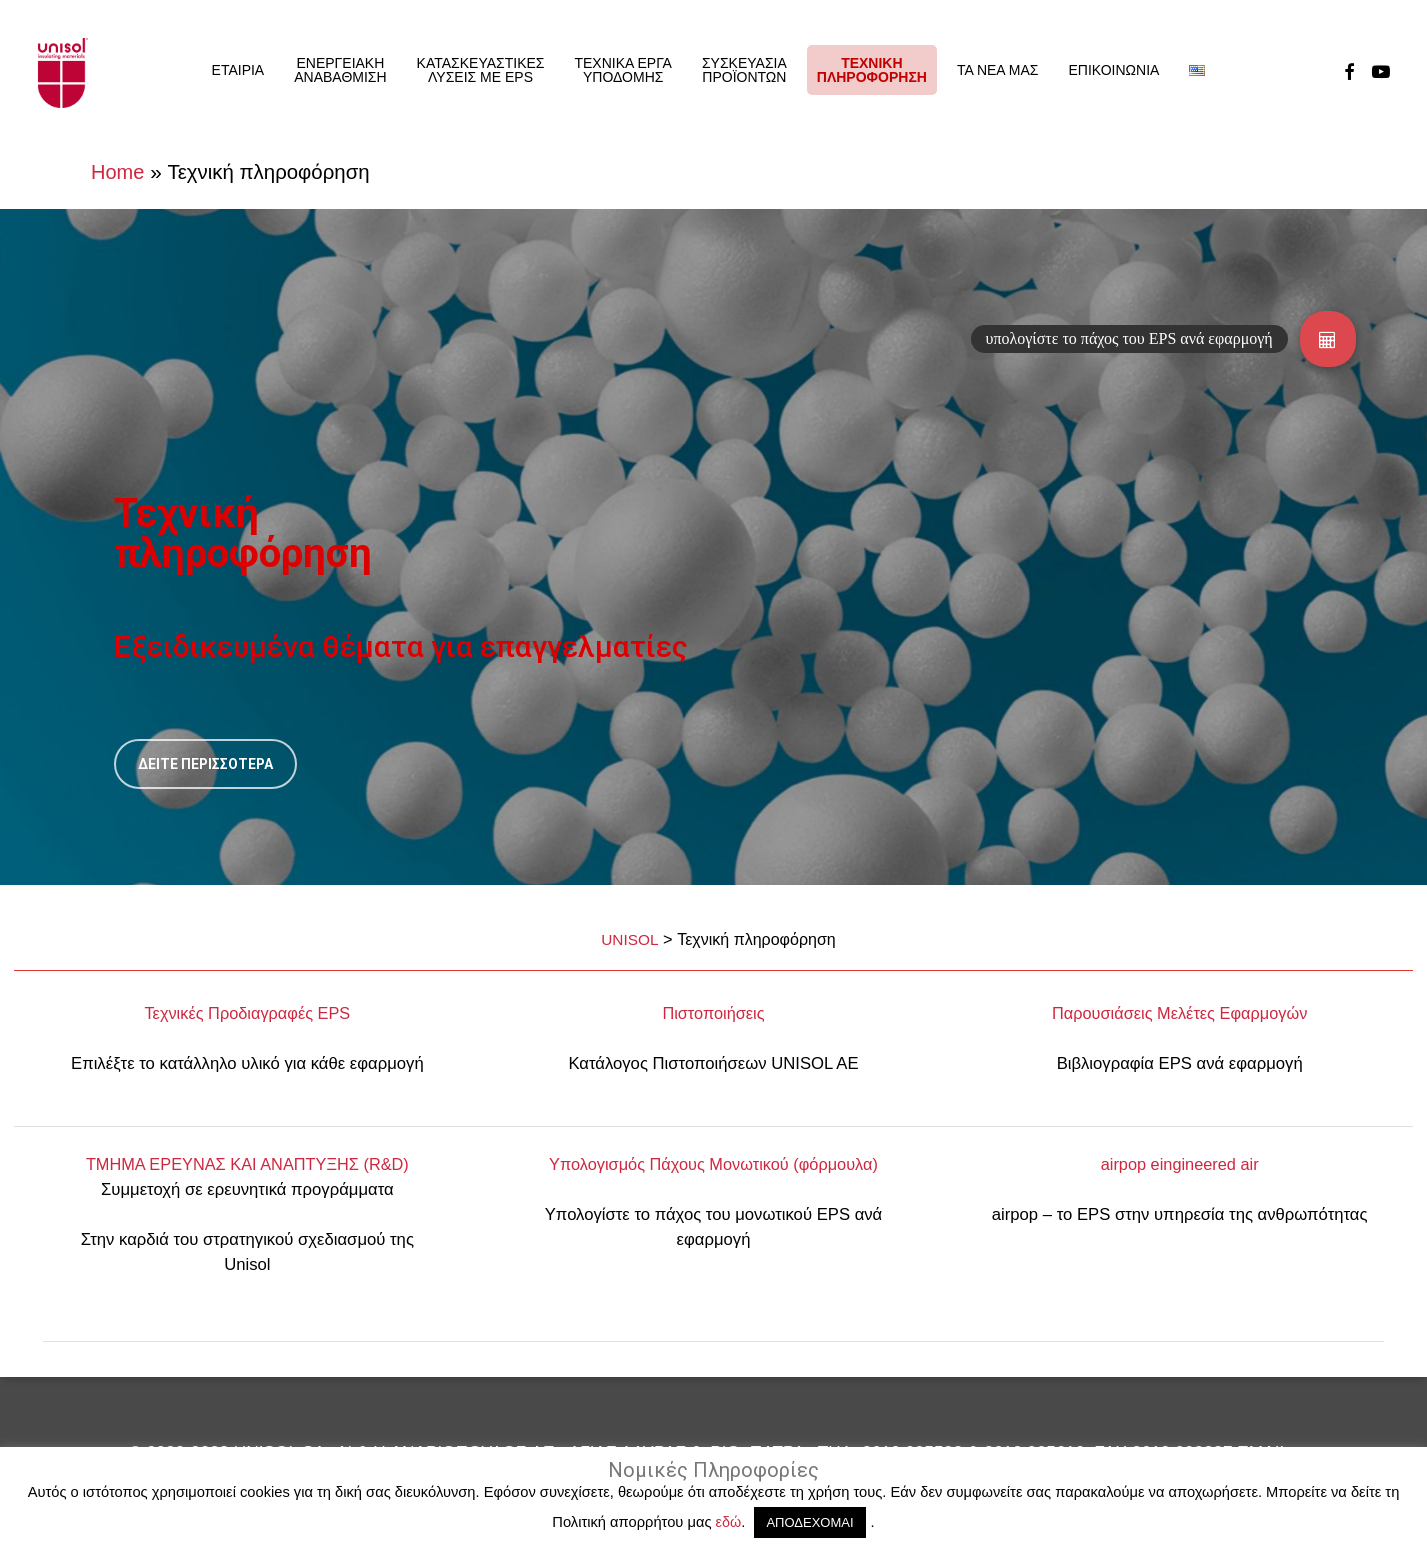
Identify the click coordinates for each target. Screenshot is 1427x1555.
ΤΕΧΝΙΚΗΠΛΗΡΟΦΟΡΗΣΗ (872, 70)
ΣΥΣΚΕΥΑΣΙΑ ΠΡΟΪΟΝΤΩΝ (744, 70)
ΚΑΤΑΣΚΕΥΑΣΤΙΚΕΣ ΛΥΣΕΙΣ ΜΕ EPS (481, 70)
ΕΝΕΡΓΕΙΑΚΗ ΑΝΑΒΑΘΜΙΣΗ (340, 70)
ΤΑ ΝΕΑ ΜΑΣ (998, 70)
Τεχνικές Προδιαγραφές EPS (247, 1013)
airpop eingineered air (1180, 1164)
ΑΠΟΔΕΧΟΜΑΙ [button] (809, 1522)
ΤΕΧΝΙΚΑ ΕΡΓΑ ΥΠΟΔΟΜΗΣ (622, 70)
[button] (1328, 339)
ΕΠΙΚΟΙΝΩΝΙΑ (1113, 70)
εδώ (729, 1522)
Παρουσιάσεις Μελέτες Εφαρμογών (1179, 1013)
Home (117, 172)
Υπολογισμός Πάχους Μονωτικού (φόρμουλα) (713, 1164)
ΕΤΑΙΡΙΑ (238, 70)
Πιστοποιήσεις (713, 1013)
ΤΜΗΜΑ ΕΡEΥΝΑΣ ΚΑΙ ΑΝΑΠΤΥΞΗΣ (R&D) (247, 1164)
